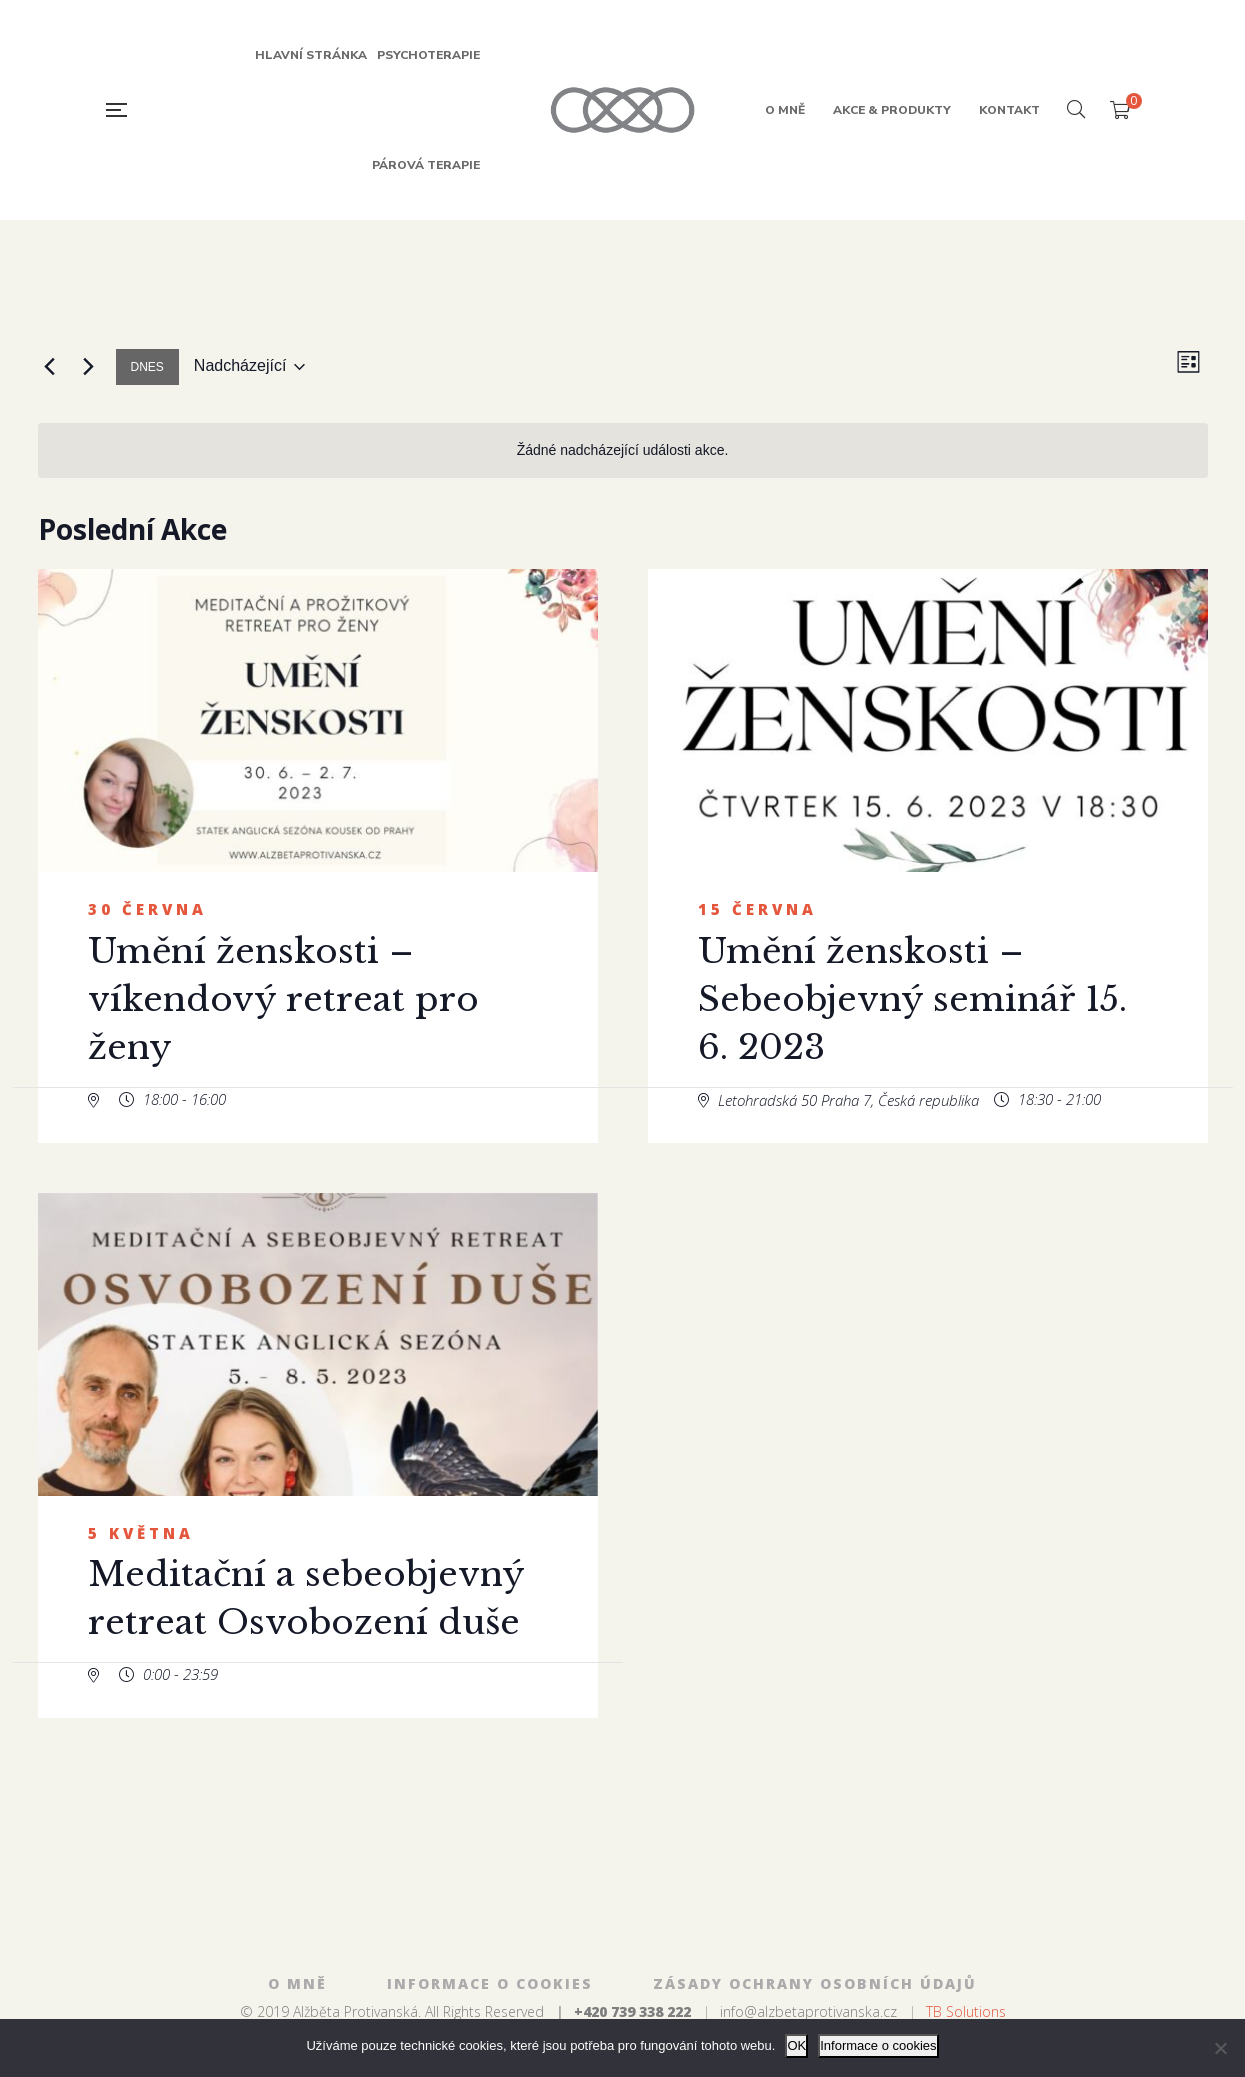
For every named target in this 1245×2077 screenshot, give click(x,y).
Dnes (147, 367)
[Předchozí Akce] (50, 367)
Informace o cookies (878, 2045)
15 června (757, 909)
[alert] (623, 450)
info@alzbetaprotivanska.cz (808, 2011)
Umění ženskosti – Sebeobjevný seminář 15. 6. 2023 (912, 999)
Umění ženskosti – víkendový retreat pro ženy (283, 999)
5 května (141, 1533)
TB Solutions (966, 2011)
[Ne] (1220, 2048)
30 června (147, 909)
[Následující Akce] (89, 367)
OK (796, 2045)
